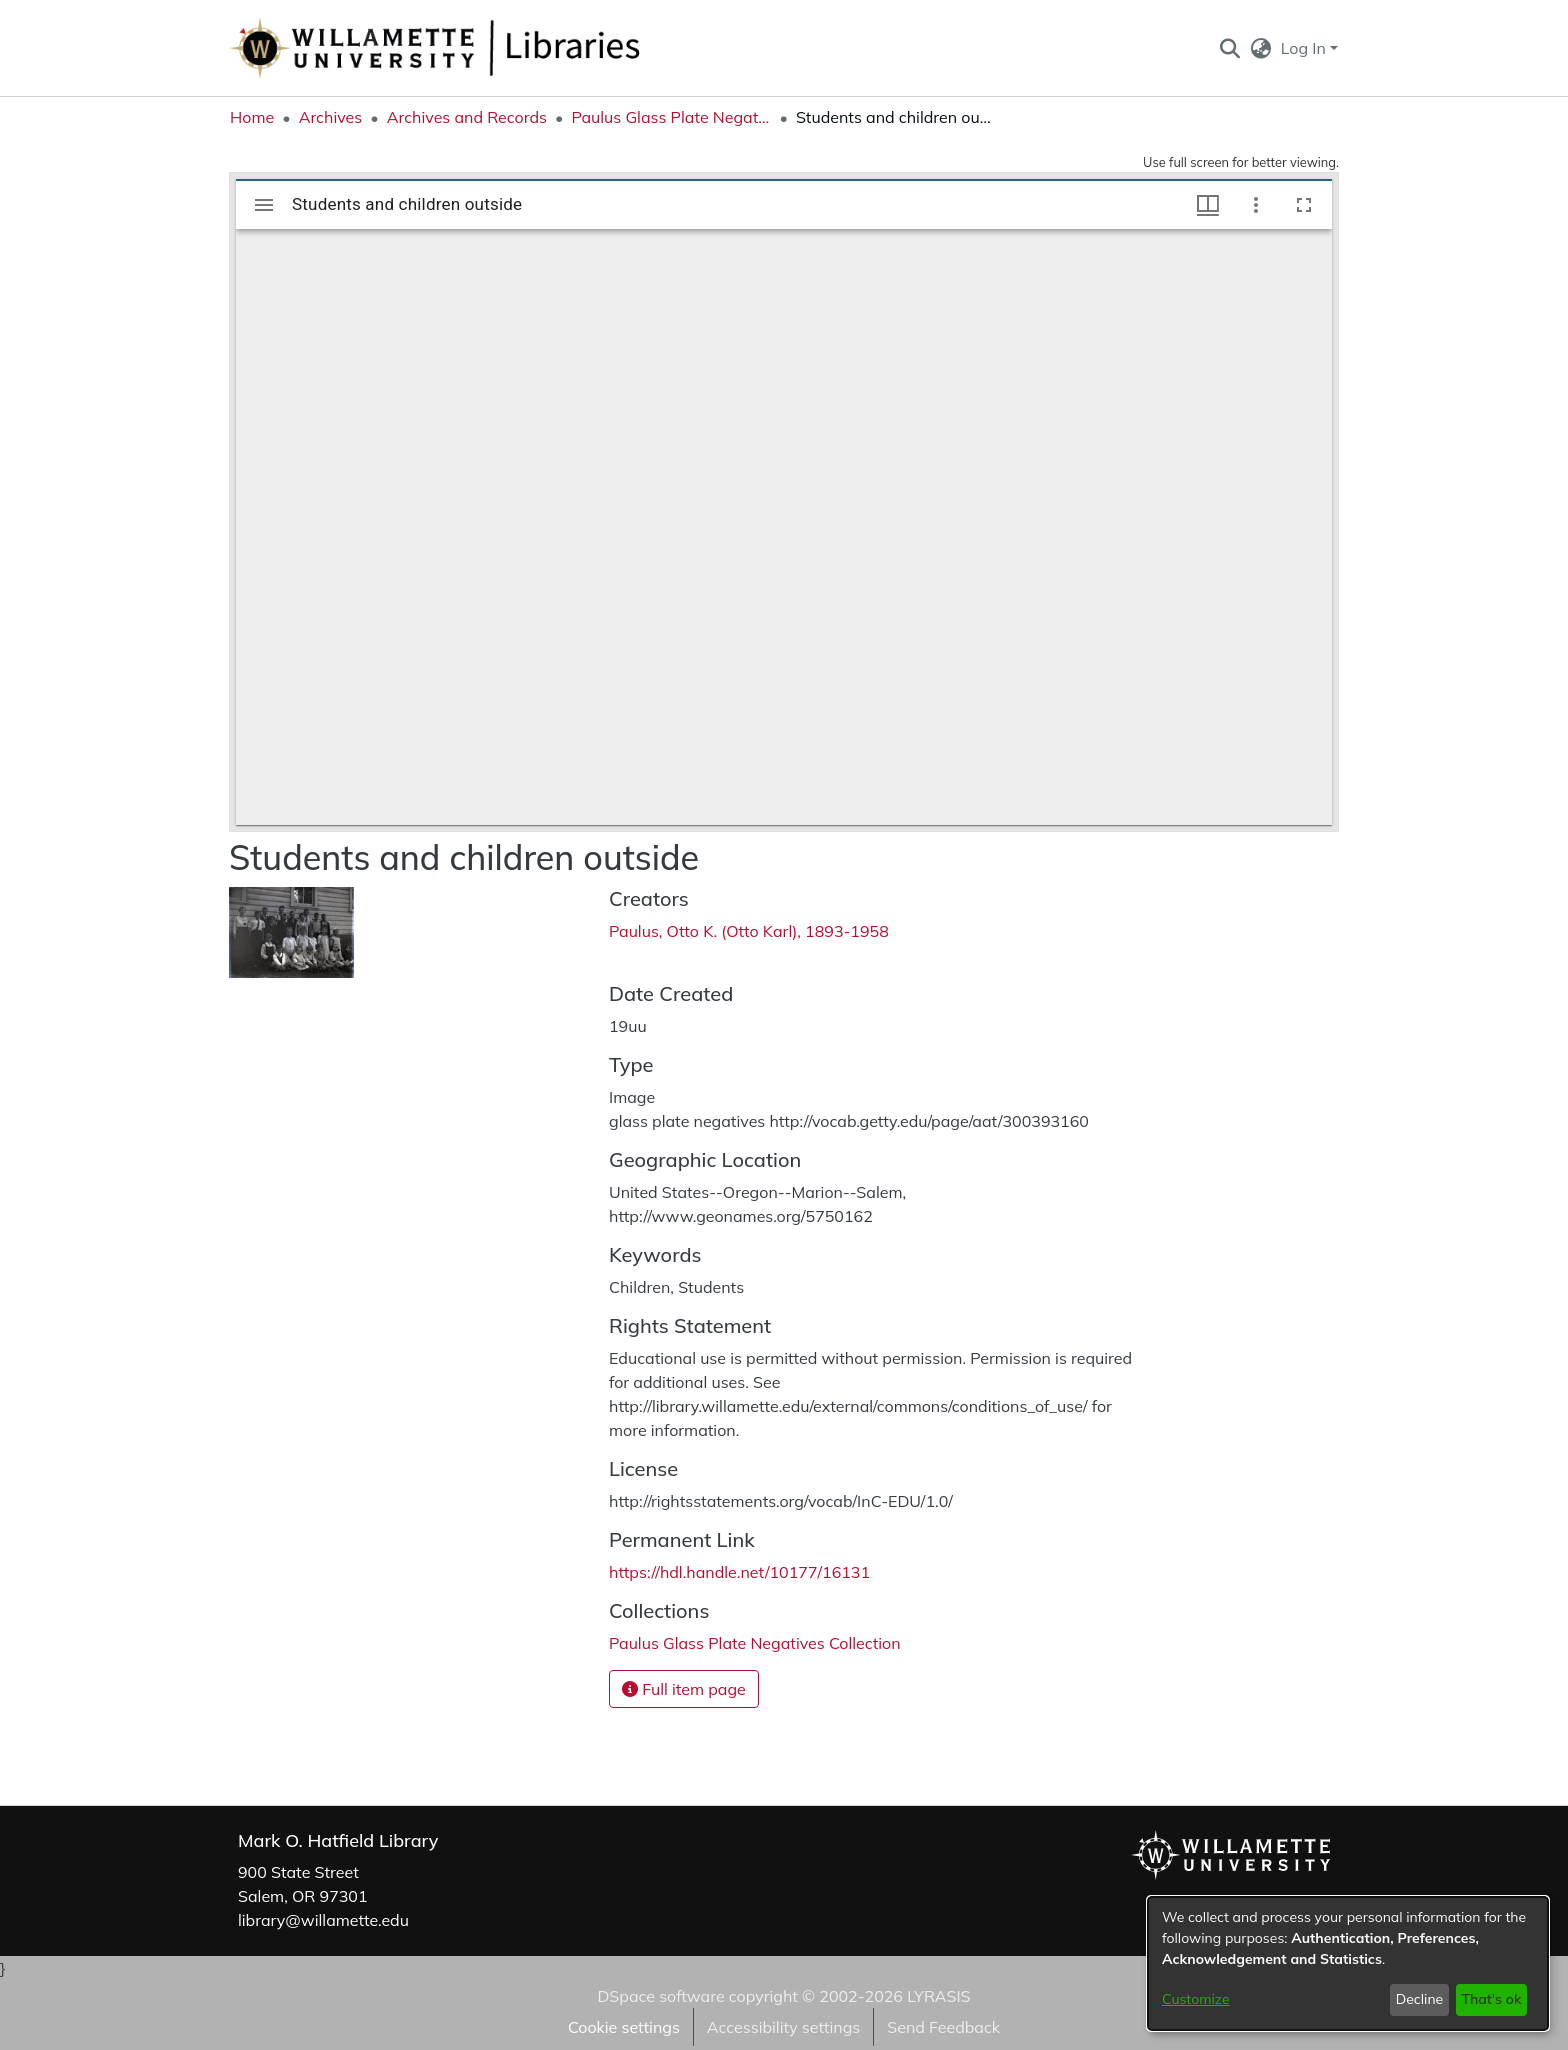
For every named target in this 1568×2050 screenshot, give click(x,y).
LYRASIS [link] (938, 1996)
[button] (1229, 48)
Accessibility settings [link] (783, 2027)
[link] (755, 1643)
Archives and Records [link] (467, 117)
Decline (1420, 1999)
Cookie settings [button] (624, 2027)
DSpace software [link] (660, 1996)
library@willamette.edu (323, 1920)
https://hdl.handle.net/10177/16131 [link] (739, 1572)
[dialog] (1348, 1963)
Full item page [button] (684, 1689)
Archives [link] (331, 117)
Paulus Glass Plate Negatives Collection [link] (671, 117)
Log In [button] (1305, 48)
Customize (1196, 1999)
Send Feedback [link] (943, 2027)
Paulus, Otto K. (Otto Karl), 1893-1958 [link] (749, 931)
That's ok (1491, 1999)
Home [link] (252, 117)
